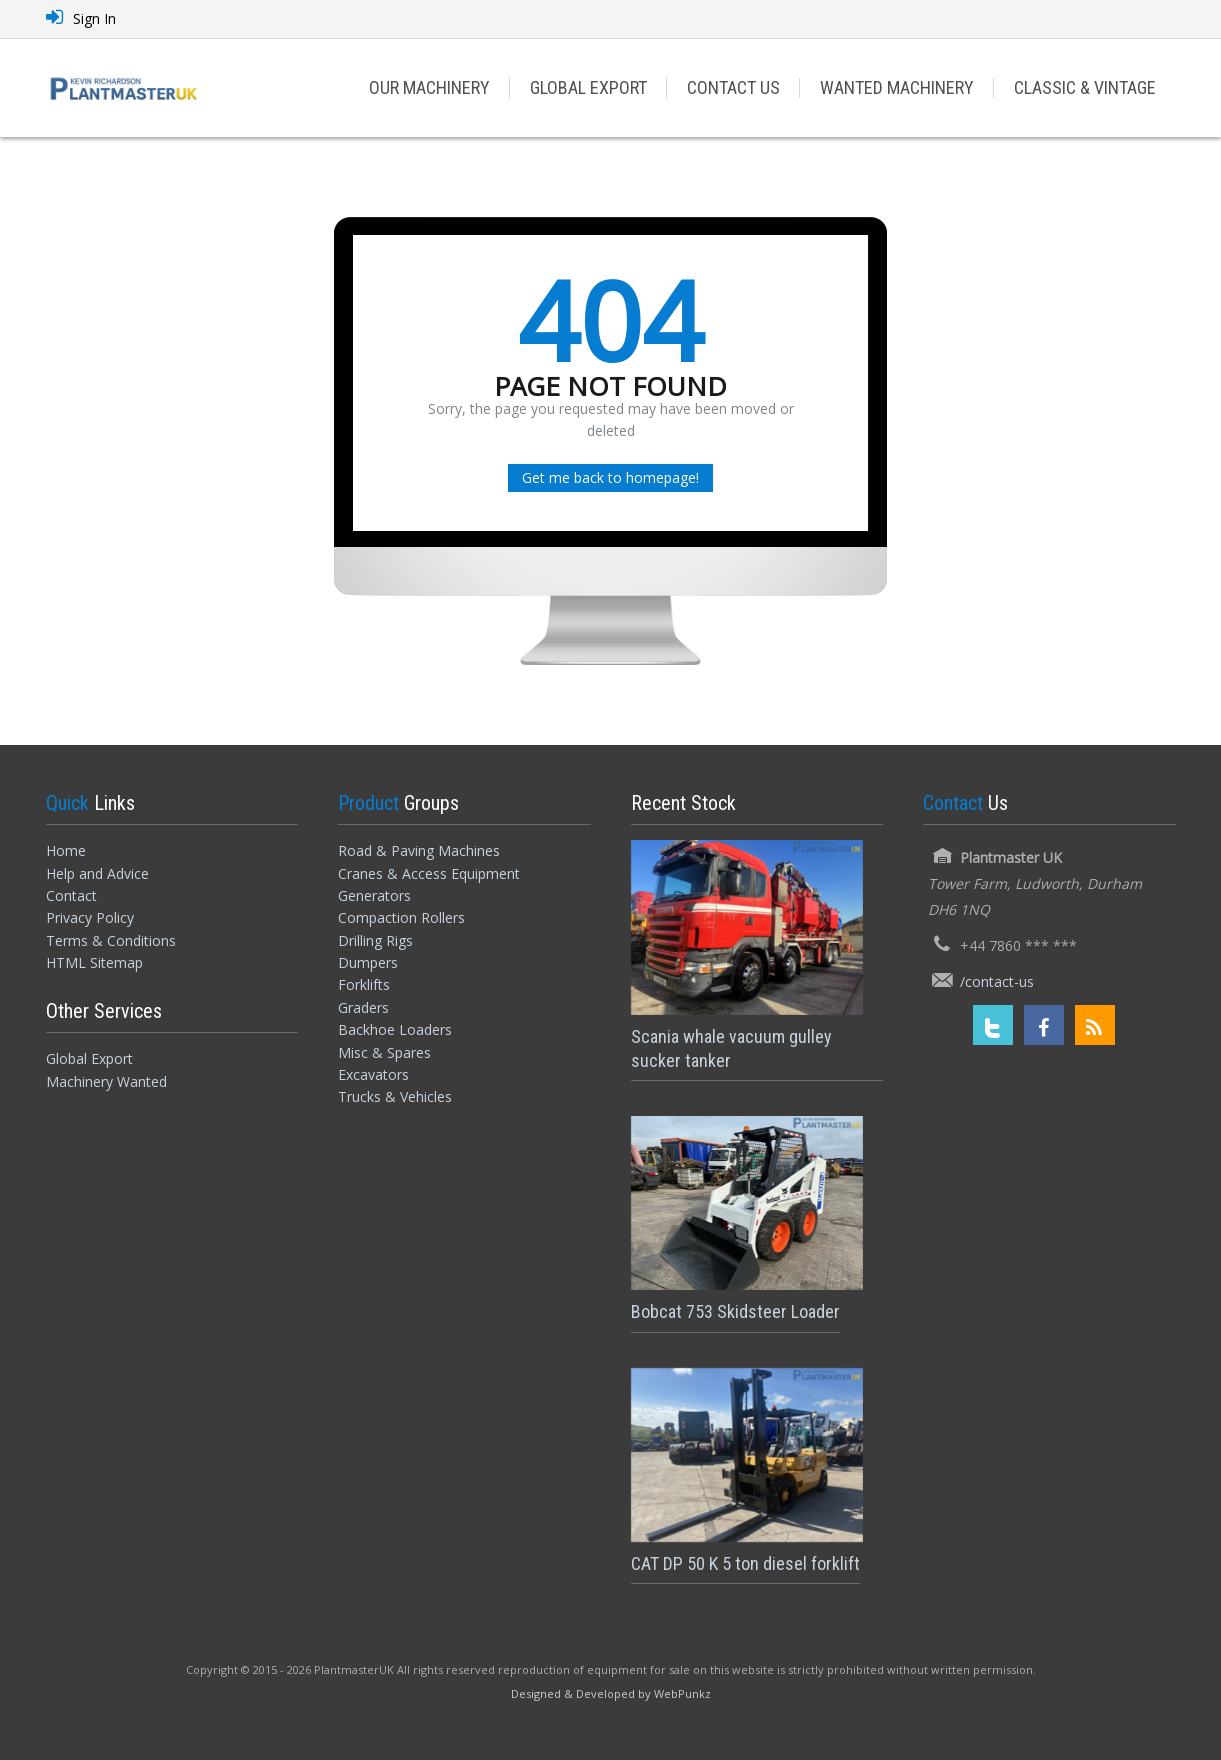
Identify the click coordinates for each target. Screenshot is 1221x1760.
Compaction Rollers (401, 917)
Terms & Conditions (111, 940)
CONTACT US (733, 87)
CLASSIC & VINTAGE (1085, 87)
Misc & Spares (384, 1052)
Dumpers (368, 962)
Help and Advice (97, 873)
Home (66, 850)
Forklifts (364, 984)
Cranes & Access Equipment (429, 873)
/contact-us (997, 981)
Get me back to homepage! (610, 477)
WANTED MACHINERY (897, 87)
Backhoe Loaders (395, 1029)
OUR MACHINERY (429, 87)
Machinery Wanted (106, 1081)
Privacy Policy (90, 917)
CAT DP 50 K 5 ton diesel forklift (745, 1563)
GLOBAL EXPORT (588, 87)
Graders (363, 1007)
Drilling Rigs (375, 940)
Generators (374, 895)
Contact (71, 895)
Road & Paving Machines (419, 850)
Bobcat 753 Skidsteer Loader (735, 1311)
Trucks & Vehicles (395, 1096)
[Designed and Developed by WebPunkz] (611, 1692)
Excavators (373, 1074)
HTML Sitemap (94, 962)
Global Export (89, 1058)
